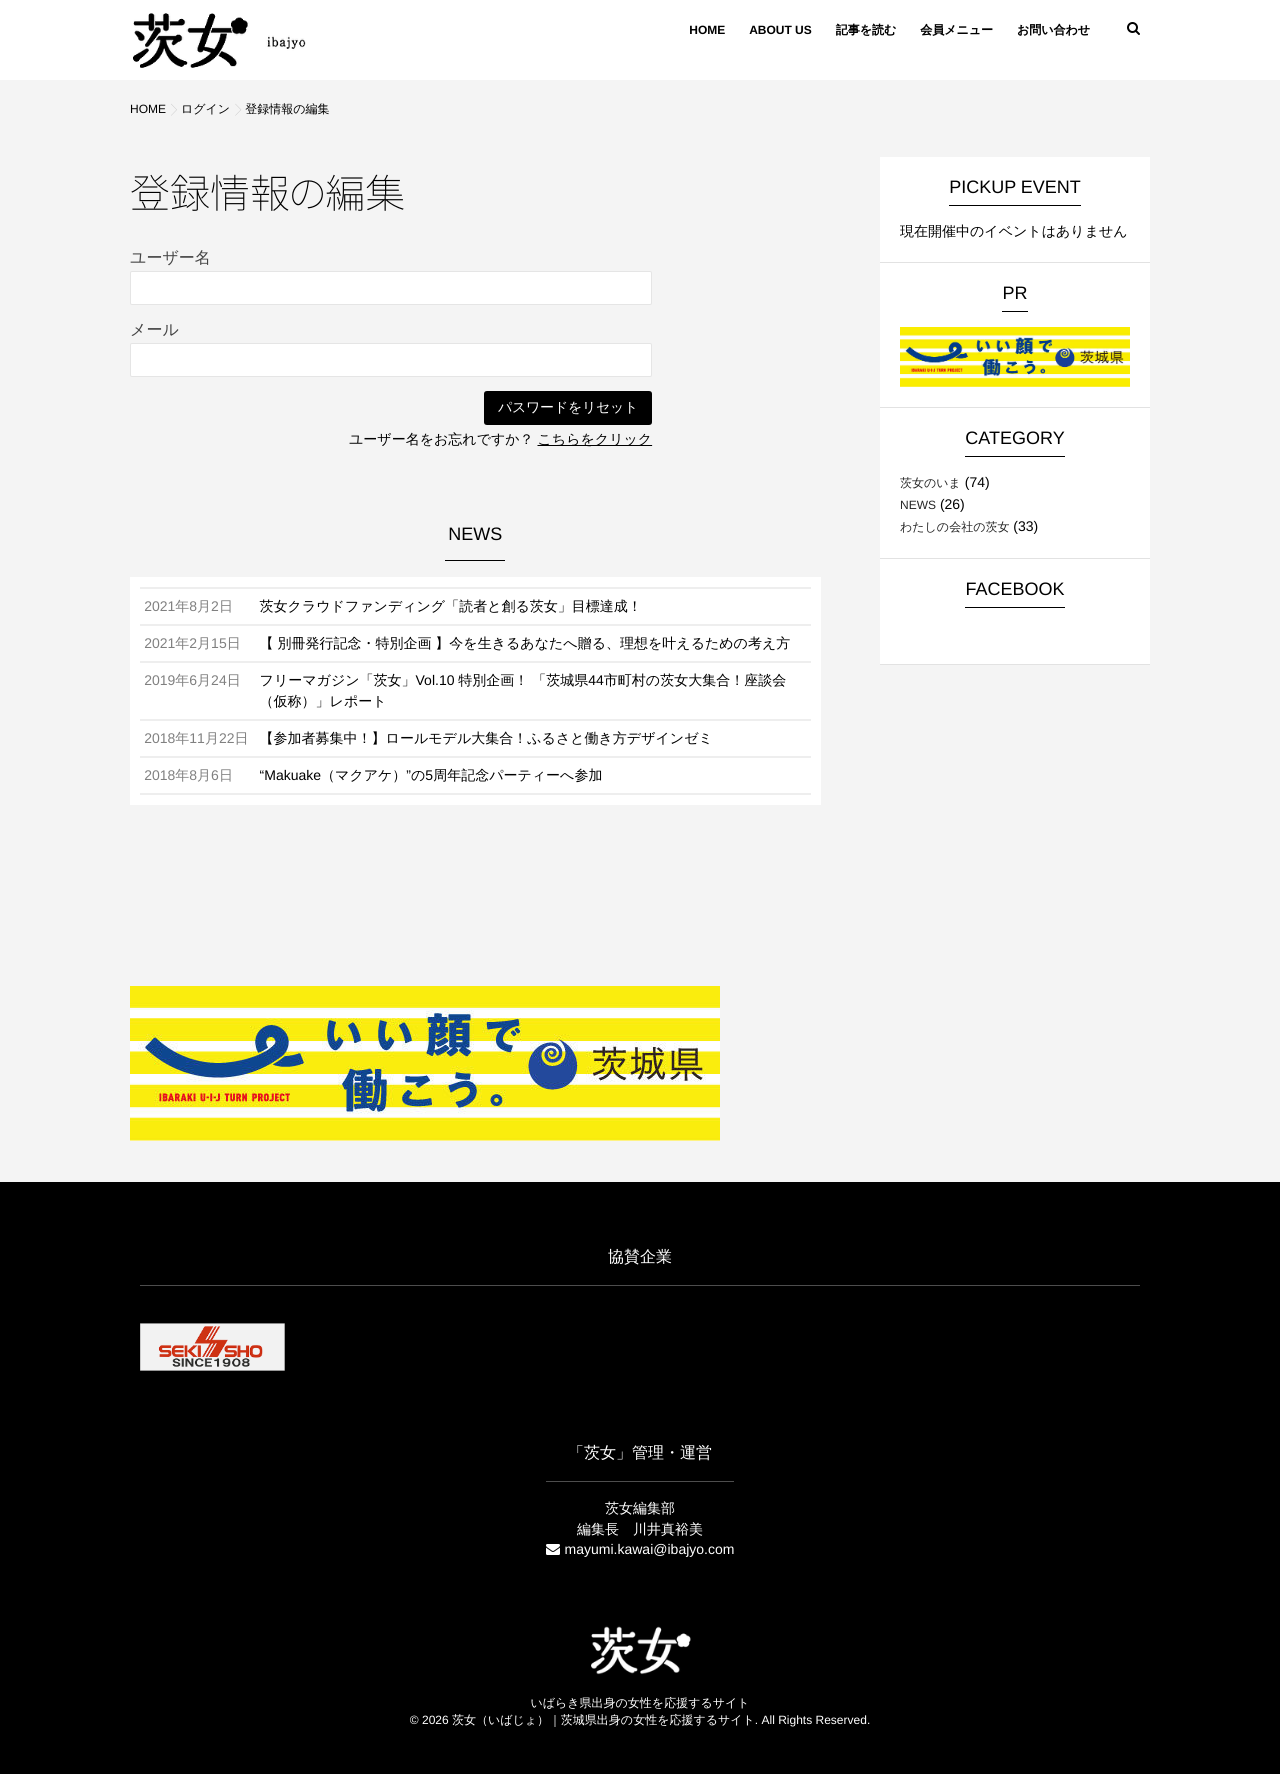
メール (154, 330)
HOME (707, 30)
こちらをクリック (595, 439)
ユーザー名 (170, 258)
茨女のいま (930, 483)
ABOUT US (780, 30)
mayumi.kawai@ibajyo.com (650, 1549)
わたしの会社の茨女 (954, 527)
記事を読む (866, 30)
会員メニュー (956, 30)
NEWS (918, 505)
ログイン (205, 109)
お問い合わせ (1053, 30)
